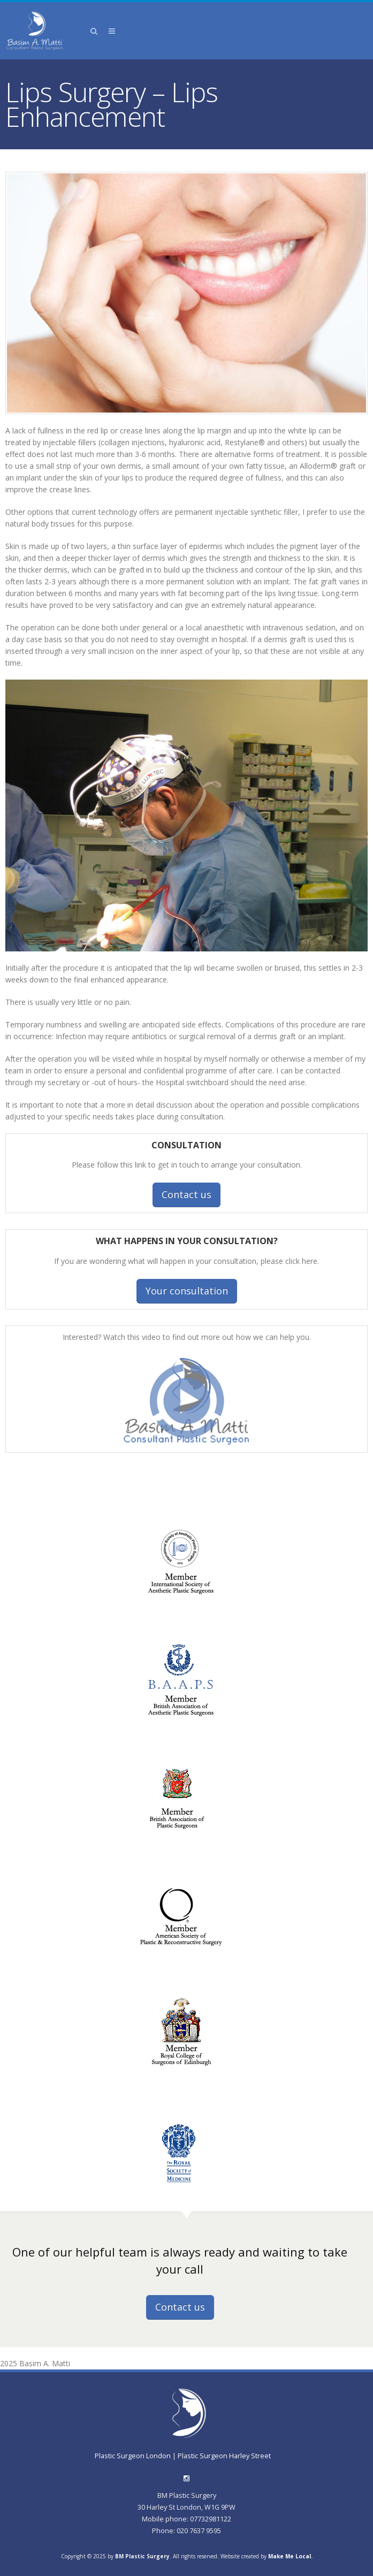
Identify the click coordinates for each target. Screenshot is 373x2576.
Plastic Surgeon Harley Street (224, 2455)
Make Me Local (289, 2556)
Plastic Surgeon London (133, 2455)
